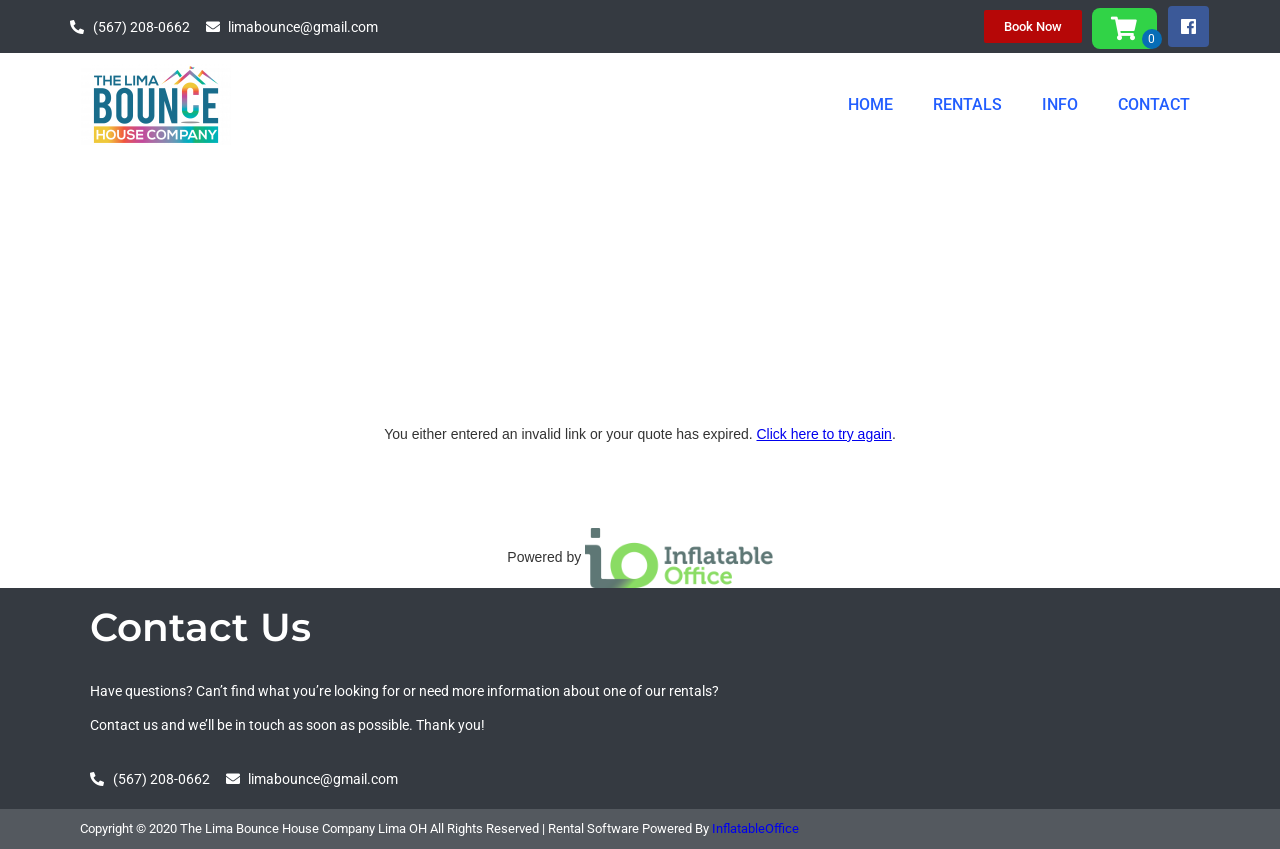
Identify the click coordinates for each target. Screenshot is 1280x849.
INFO (1060, 104)
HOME (870, 104)
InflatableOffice (755, 828)
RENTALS (967, 104)
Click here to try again (823, 434)
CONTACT (1154, 104)
